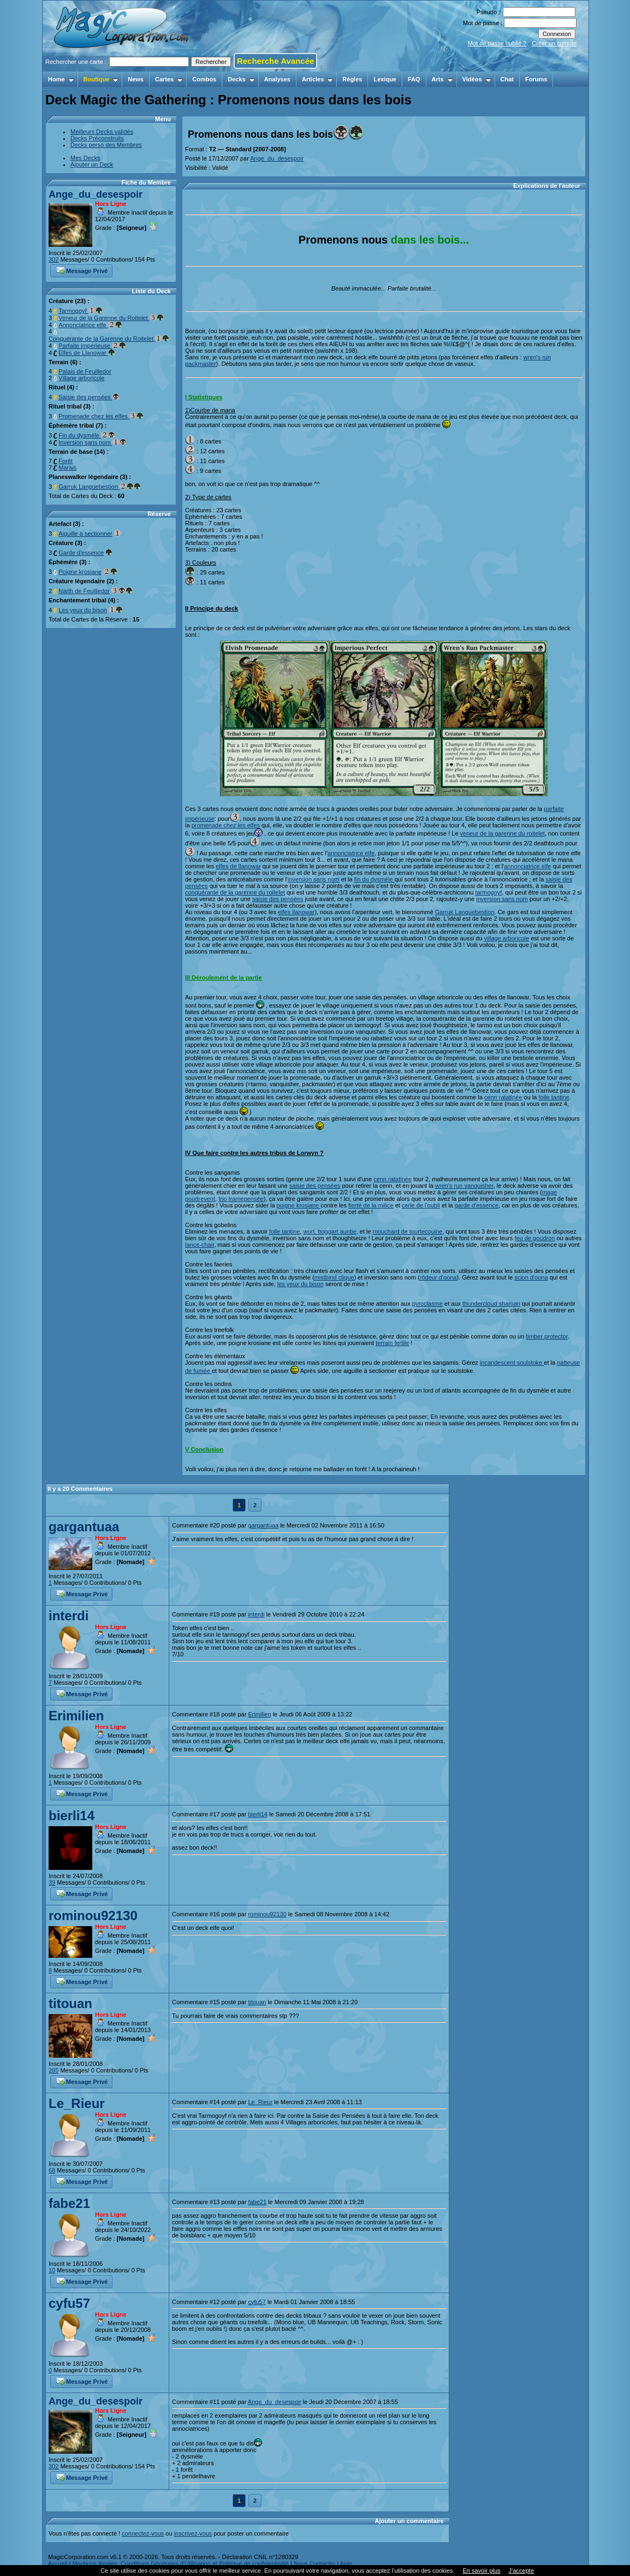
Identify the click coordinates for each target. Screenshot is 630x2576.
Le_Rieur (77, 2103)
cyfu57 (69, 2303)
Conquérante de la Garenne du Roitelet (109, 338)
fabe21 (69, 2203)
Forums (536, 79)
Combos (204, 79)
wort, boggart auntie (329, 1231)
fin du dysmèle (374, 879)
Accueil (57, 2563)
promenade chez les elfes (226, 825)
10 (52, 2270)
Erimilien (76, 1715)
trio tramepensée (241, 1198)
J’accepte (521, 2570)
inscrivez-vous (193, 2533)
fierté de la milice (371, 1205)
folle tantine (554, 1097)
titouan (70, 2003)
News (136, 79)
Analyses (277, 79)
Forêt (65, 461)
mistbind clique (334, 1277)
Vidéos (476, 79)
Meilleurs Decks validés (101, 131)
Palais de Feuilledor (84, 371)
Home (61, 79)
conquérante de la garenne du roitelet (235, 892)
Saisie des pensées (88, 397)
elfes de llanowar (238, 866)
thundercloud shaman (491, 1303)
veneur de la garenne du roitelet (502, 833)
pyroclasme (427, 1303)
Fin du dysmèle (86, 435)
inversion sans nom (314, 879)
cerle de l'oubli (421, 1205)
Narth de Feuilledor (84, 591)
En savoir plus (481, 2570)
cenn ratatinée (503, 1097)
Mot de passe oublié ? (497, 43)
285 (53, 2070)
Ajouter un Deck (91, 164)
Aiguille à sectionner (85, 533)
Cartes (169, 79)
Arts (442, 79)
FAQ (414, 79)
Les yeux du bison (82, 610)
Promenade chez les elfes (101, 416)
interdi (68, 1615)
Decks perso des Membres (106, 144)
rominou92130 (93, 1915)
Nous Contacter (314, 2563)
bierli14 (71, 1815)
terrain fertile (392, 1343)
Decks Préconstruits (97, 138)
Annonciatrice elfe (90, 325)
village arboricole (507, 938)
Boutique (101, 79)
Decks (241, 79)
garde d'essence (476, 1205)
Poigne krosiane (80, 572)
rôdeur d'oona (438, 1277)
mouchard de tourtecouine (408, 1231)
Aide (346, 2563)
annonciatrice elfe (351, 853)
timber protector (546, 1336)
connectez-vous (143, 2533)
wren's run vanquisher (464, 1185)
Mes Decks (85, 158)
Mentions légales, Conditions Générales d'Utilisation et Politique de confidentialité (180, 2563)
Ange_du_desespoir (95, 194)
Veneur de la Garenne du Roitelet (110, 318)
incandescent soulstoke (512, 1362)
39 (52, 1882)
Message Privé (82, 269)
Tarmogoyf (80, 310)
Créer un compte (554, 43)
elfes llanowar (296, 912)
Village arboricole (81, 378)
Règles (352, 79)
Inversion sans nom (92, 442)
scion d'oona (531, 1277)
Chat (507, 79)
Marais (67, 467)
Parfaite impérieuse (92, 345)
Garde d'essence (81, 552)
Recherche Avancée (275, 61)
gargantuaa (84, 1526)
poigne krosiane (299, 1205)
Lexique (384, 79)
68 (52, 2170)
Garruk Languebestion (99, 486)
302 (53, 259)
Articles (317, 79)
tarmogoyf (488, 892)
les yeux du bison (300, 1284)
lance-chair (199, 1244)
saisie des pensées (278, 899)
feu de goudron (534, 1238)
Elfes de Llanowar (86, 353)
